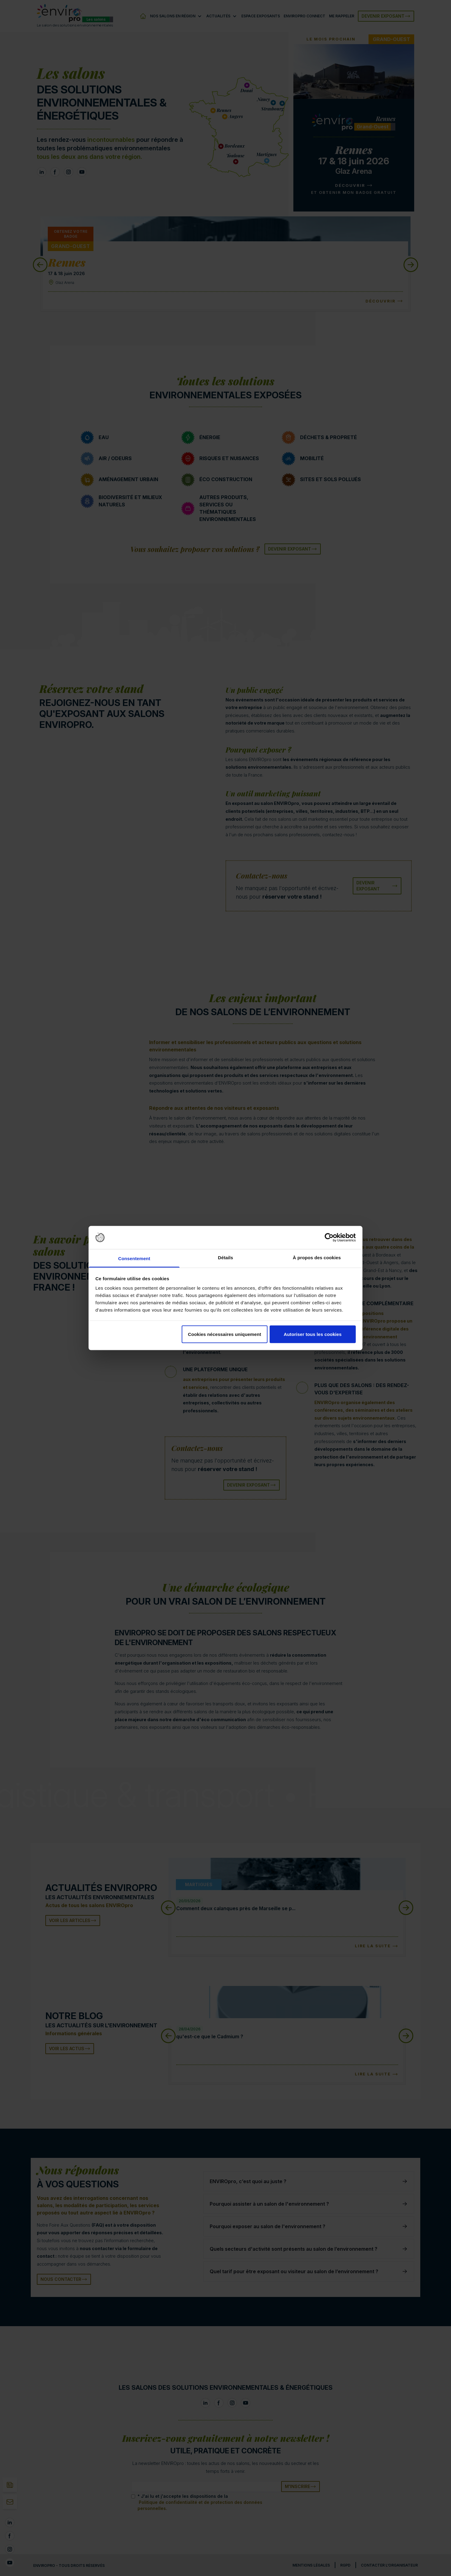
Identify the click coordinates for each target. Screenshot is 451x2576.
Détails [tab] (225, 1257)
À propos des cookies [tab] (317, 1257)
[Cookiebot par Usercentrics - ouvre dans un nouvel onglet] (329, 1237)
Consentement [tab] (134, 1258)
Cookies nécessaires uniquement (224, 1334)
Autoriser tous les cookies (312, 1334)
